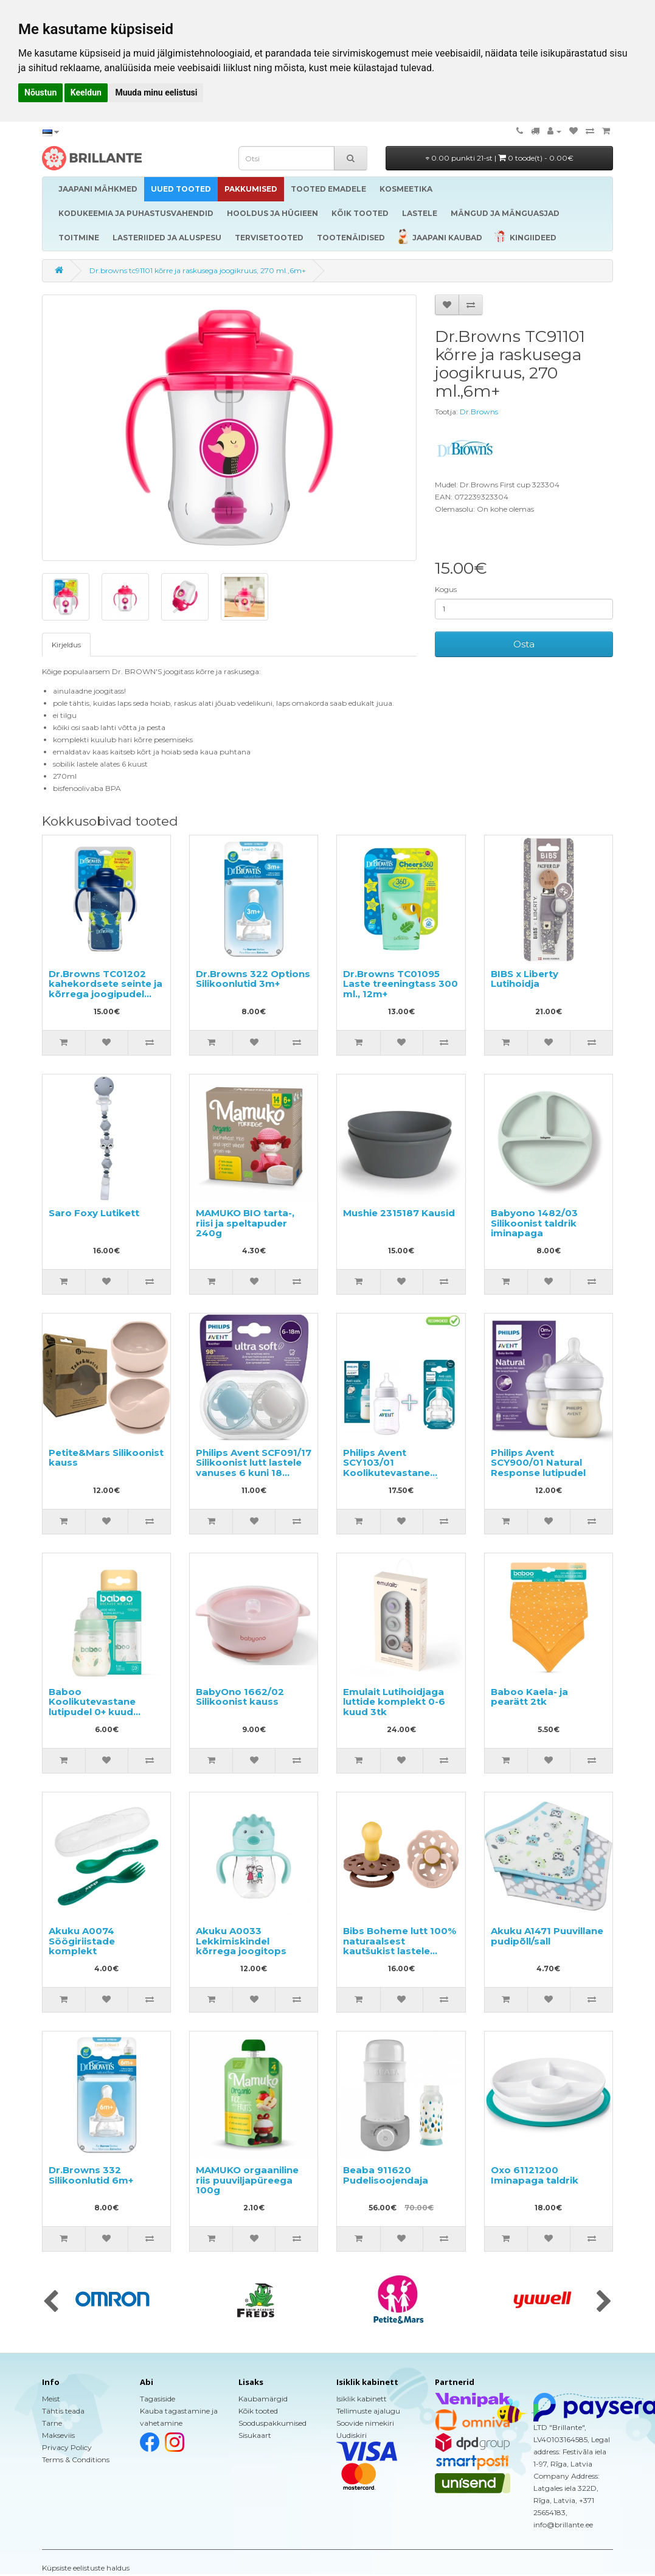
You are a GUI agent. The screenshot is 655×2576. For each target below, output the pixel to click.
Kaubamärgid (263, 2398)
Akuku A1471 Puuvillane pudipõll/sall (547, 1936)
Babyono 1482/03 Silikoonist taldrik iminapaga (534, 1223)
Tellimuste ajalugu (368, 2410)
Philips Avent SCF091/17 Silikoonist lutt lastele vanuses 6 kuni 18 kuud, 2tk (253, 1468)
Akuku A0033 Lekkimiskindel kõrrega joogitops (241, 1941)
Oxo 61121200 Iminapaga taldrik (534, 2175)
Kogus (446, 589)
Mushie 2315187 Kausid (399, 1213)
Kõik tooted (258, 2410)
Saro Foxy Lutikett (94, 1213)
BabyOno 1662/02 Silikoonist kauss (240, 1697)
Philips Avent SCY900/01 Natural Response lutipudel (538, 1462)
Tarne (52, 2423)
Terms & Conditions (75, 2459)
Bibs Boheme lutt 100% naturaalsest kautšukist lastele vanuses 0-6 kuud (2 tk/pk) (399, 1951)
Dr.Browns (479, 411)
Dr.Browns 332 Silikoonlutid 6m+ (91, 2175)
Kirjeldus (66, 644)
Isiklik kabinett (361, 2398)
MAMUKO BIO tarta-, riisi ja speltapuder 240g (245, 1223)
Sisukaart (254, 2435)
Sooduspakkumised (272, 2423)
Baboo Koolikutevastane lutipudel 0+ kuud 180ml (92, 1707)
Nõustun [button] (40, 92)
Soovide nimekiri (365, 2423)
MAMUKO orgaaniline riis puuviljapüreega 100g (247, 2180)
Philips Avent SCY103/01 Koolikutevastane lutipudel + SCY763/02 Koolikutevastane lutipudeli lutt (396, 1478)
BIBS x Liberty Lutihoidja (524, 979)
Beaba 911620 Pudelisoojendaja (385, 2175)
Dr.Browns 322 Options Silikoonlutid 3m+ (253, 979)
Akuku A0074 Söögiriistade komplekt (82, 1941)
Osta (524, 644)
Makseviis (58, 2435)
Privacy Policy (67, 2447)
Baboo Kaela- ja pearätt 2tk (529, 1697)
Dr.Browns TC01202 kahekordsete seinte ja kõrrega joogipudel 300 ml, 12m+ (105, 989)
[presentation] (51, 2302)
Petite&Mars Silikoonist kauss (106, 1458)
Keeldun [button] (86, 92)
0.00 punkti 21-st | (500, 157)
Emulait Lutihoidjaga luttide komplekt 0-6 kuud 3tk (394, 1702)
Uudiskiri (351, 2435)
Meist (51, 2398)
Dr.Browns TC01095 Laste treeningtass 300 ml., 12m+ (400, 984)
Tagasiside (157, 2398)
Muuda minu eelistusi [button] (156, 92)
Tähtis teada (63, 2410)
